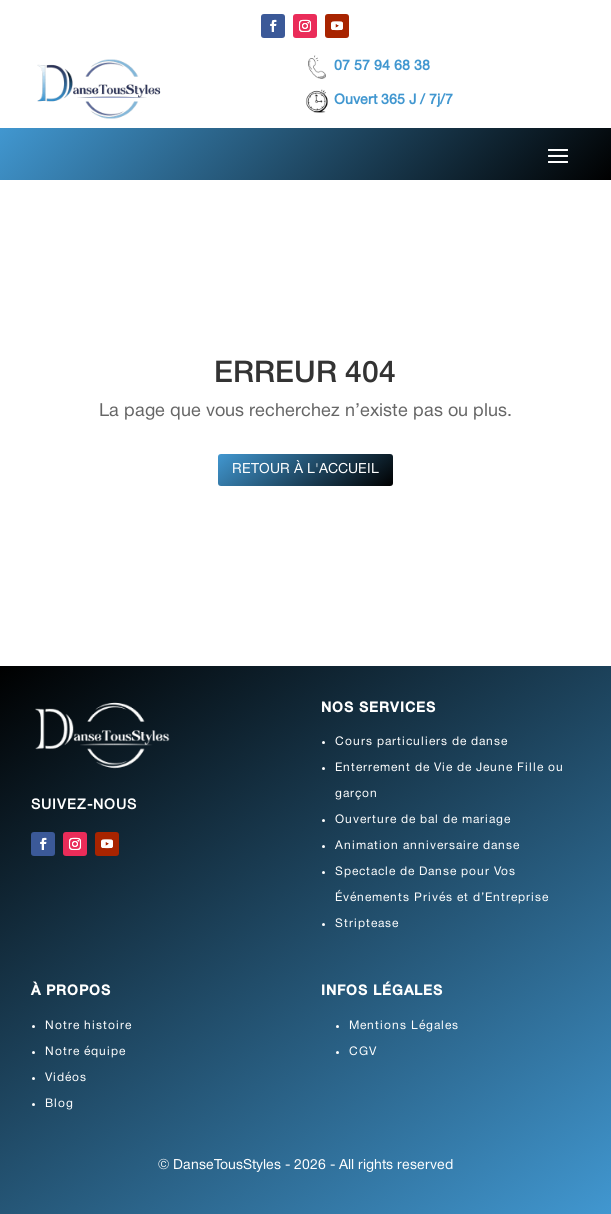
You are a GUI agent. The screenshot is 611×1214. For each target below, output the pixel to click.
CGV (363, 1051)
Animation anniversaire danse (427, 845)
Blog (59, 1103)
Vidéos (66, 1077)
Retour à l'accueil (305, 469)
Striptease (367, 923)
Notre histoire (88, 1025)
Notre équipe (85, 1051)
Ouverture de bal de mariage (423, 819)
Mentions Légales (404, 1025)
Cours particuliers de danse (421, 741)
